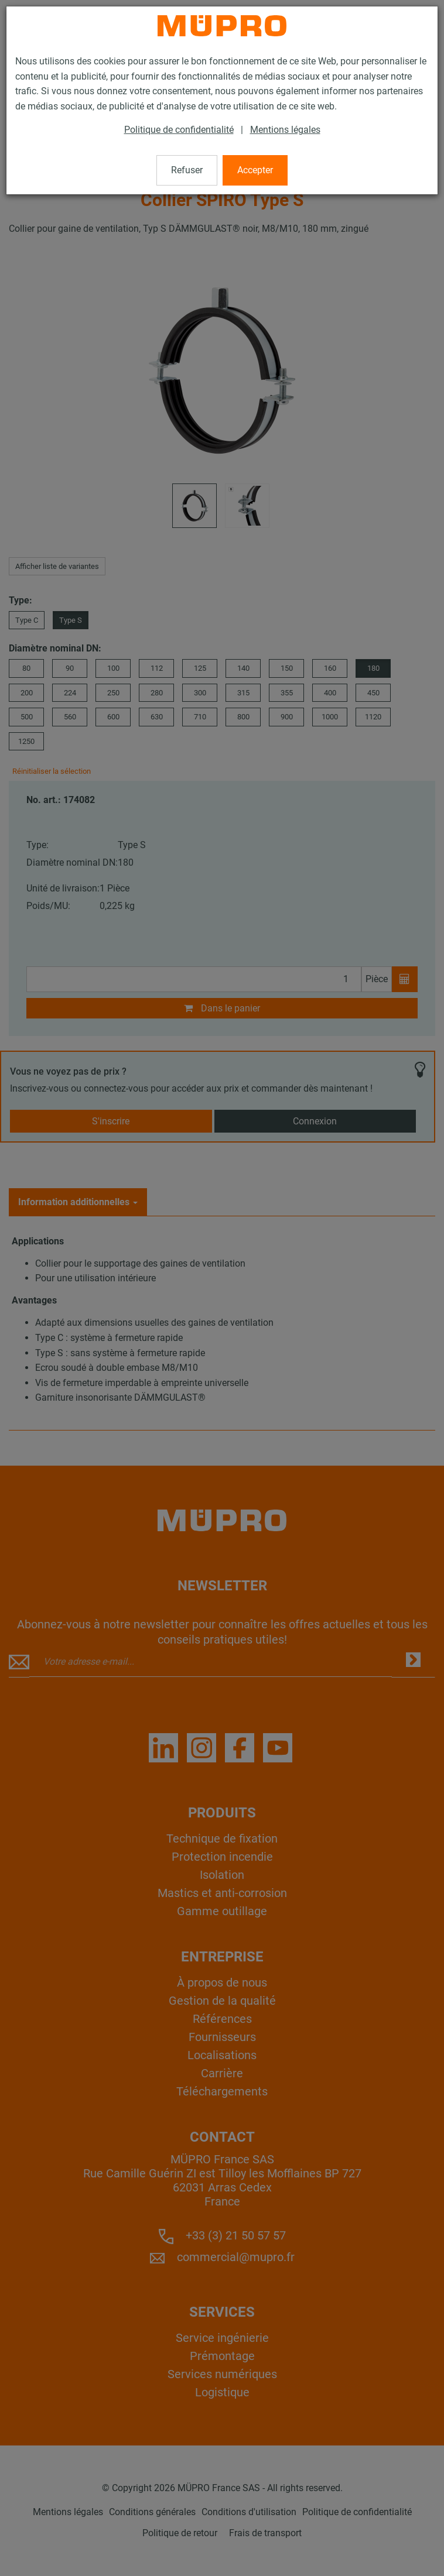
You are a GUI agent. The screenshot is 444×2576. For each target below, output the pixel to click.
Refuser (187, 170)
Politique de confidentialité (179, 129)
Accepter (255, 170)
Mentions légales (285, 129)
